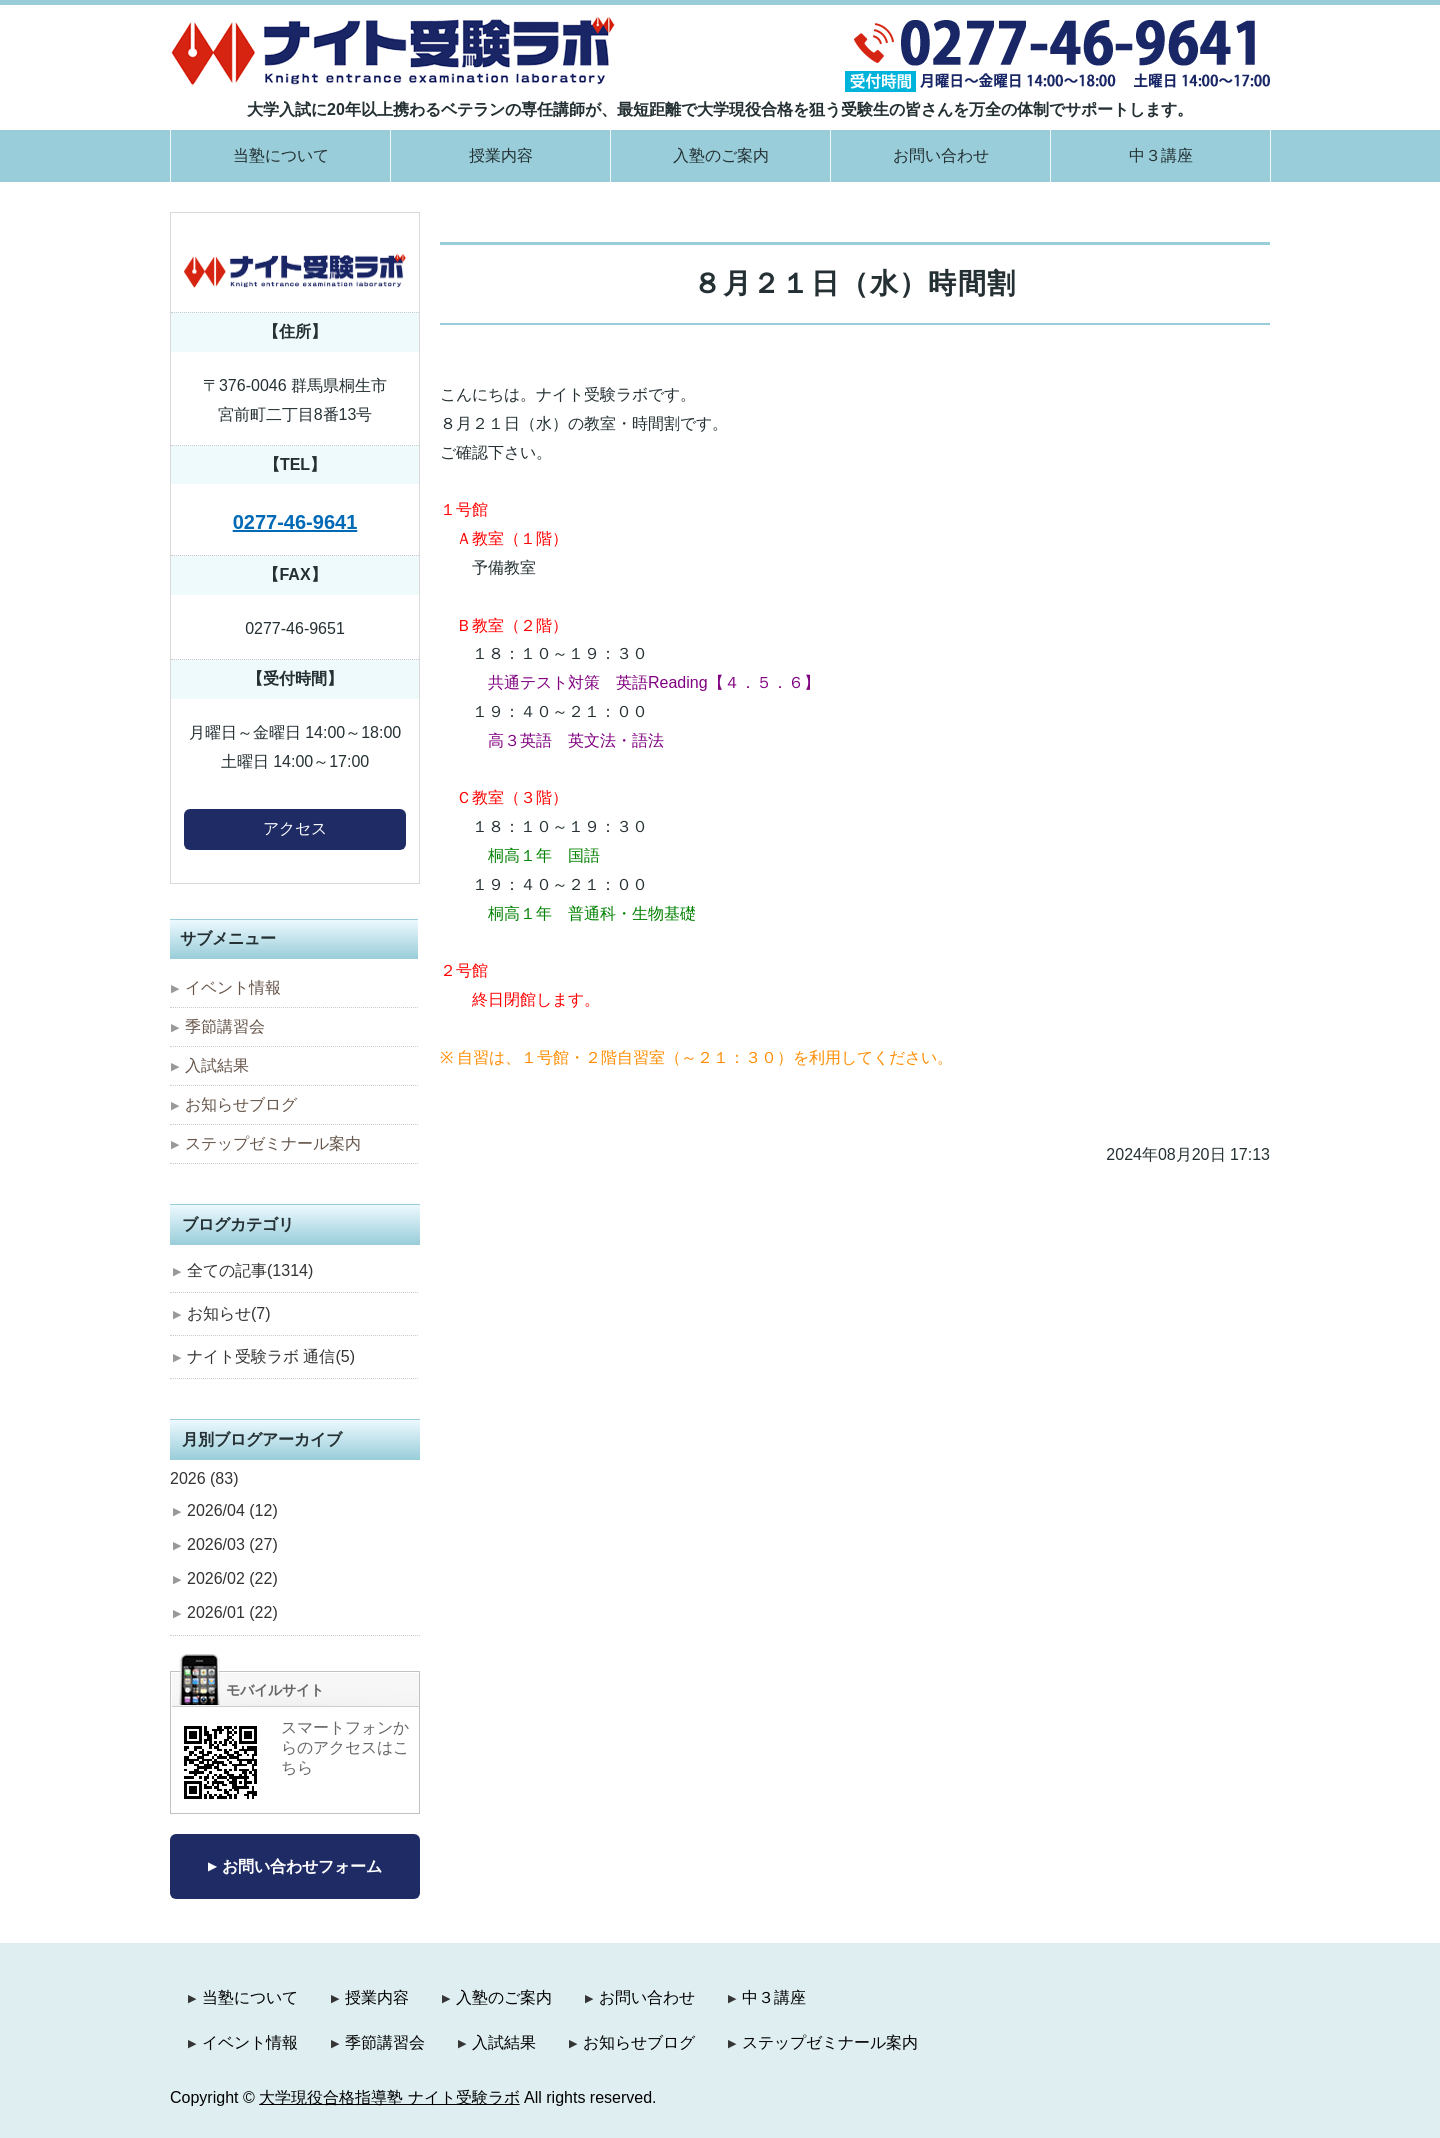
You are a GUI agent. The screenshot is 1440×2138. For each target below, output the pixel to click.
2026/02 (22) (232, 1578)
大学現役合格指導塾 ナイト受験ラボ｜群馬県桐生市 (393, 50)
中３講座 (1161, 155)
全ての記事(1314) (250, 1270)
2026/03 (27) (232, 1544)
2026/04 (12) (232, 1510)
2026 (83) (204, 1478)
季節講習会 (225, 1026)
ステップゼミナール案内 (273, 1143)
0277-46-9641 (295, 522)
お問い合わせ (941, 155)
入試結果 (217, 1065)
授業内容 (501, 155)
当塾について (281, 155)
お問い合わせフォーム (302, 1866)
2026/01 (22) (232, 1612)
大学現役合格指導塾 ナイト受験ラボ (389, 2097)
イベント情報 (233, 987)
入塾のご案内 (721, 155)
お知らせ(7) (229, 1313)
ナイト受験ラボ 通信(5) (271, 1356)
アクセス (295, 828)
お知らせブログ (241, 1104)
